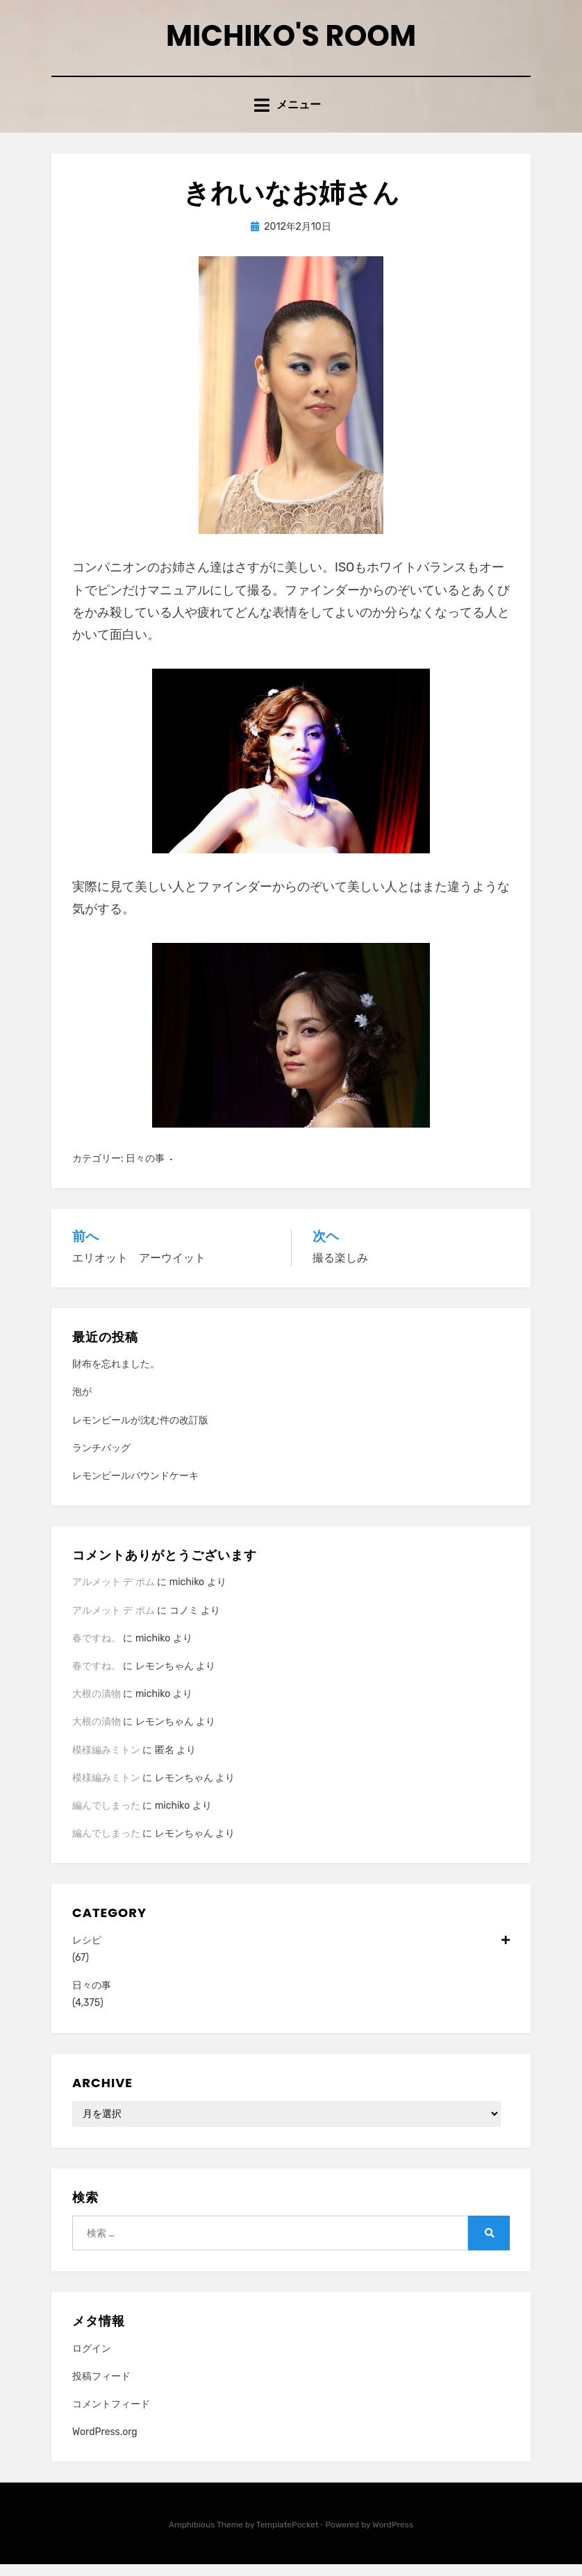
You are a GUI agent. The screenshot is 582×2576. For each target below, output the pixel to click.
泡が (82, 1404)
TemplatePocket (287, 2537)
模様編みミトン (106, 1762)
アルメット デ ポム (113, 1594)
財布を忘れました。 (116, 1376)
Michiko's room (291, 40)
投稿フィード (101, 2388)
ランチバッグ (101, 1460)
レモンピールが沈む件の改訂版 (140, 1432)
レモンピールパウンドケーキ (135, 1488)
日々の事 (145, 1170)
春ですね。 (96, 1650)
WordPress (392, 2537)
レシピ (291, 1952)
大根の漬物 (96, 1706)
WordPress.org (105, 2444)
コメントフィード (111, 2416)
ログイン (91, 2360)
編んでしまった (106, 1817)
